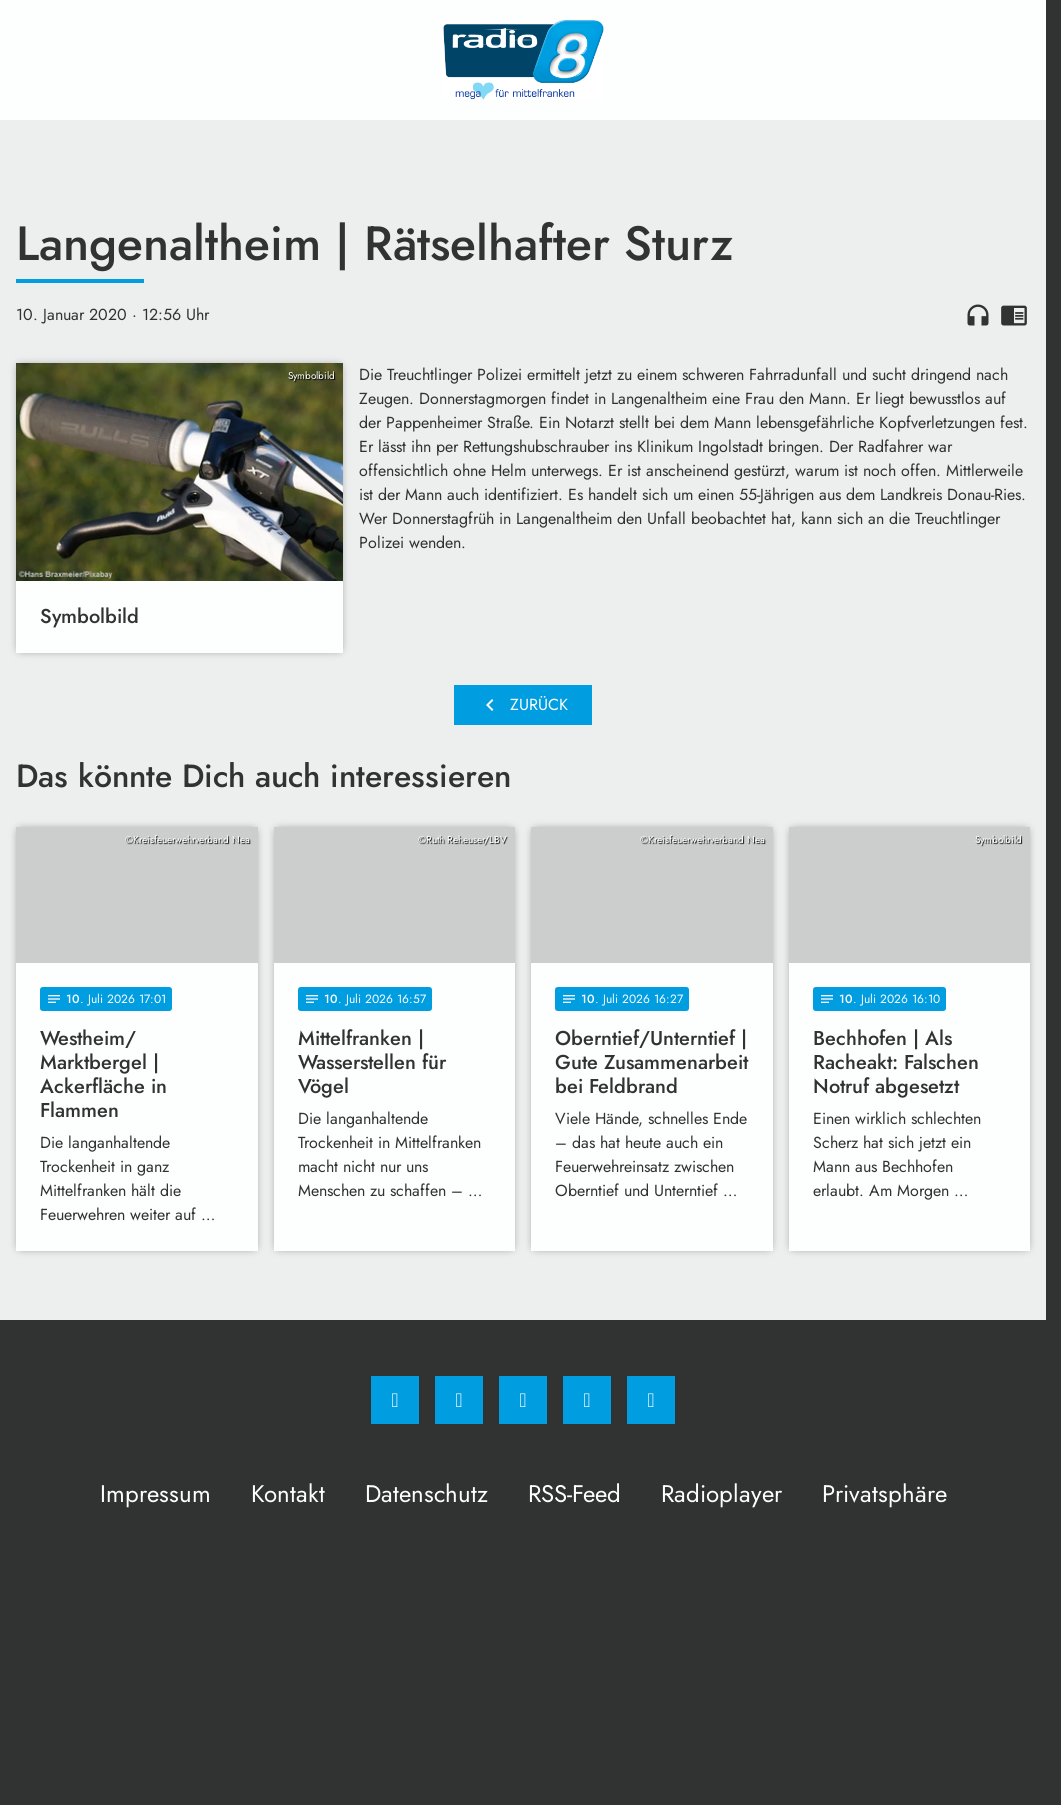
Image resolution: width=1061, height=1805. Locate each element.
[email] (651, 1400)
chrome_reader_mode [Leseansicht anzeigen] (1014, 315)
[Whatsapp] (523, 1400)
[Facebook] (395, 1400)
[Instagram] (459, 1400)
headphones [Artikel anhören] (978, 315)
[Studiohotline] (587, 1400)
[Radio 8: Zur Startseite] (523, 60)
